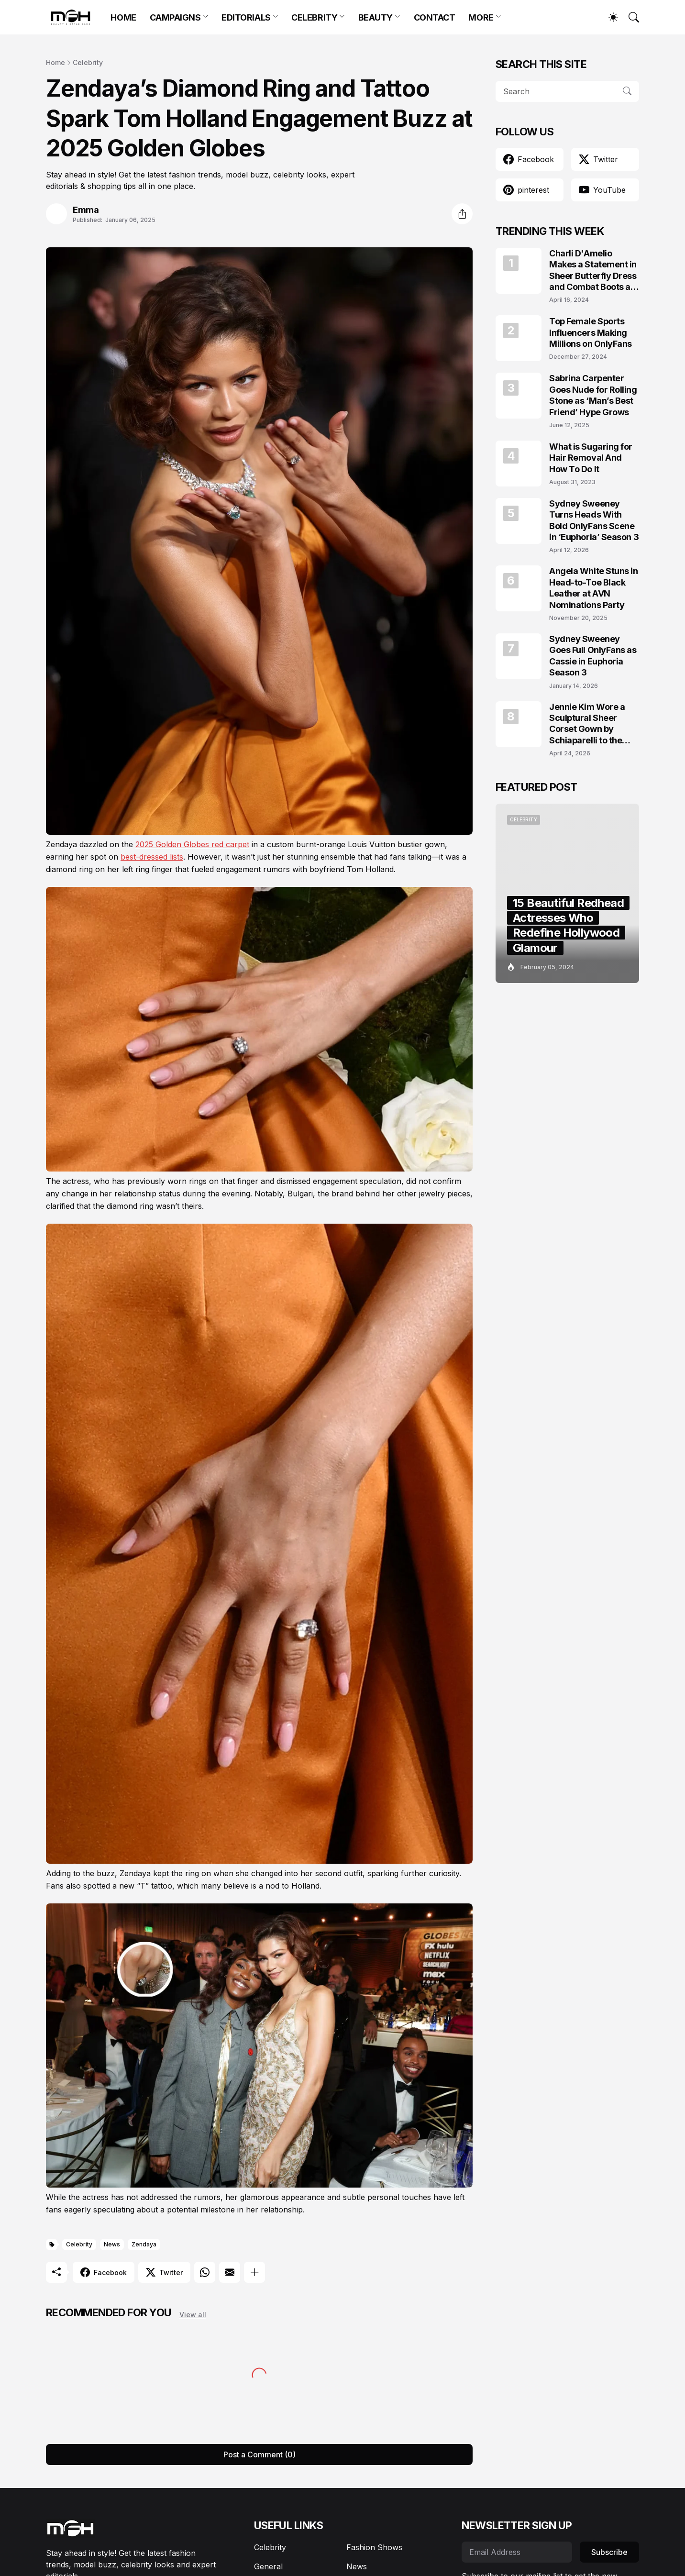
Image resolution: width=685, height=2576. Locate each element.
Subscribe (609, 2552)
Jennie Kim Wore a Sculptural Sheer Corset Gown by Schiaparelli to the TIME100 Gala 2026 (589, 724)
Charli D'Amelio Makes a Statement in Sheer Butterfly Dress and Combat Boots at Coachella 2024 (593, 270)
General (268, 2566)
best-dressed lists (152, 857)
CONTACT (434, 17)
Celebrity (88, 62)
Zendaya (144, 2244)
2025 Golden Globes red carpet (192, 844)
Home (55, 62)
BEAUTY (375, 17)
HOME (123, 17)
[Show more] (254, 2272)
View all (192, 2315)
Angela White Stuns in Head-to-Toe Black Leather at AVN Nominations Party (593, 587)
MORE (480, 17)
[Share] (462, 213)
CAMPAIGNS (175, 17)
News (112, 2244)
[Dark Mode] (608, 17)
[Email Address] (517, 2552)
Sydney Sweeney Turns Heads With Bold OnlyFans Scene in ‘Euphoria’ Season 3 (594, 520)
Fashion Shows (374, 2547)
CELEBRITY (314, 17)
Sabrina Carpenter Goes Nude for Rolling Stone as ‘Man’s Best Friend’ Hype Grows (593, 395)
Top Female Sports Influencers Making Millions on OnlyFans (590, 332)
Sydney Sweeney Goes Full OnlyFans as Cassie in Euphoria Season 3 (593, 655)
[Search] (629, 17)
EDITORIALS (246, 17)
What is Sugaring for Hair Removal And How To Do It (590, 458)
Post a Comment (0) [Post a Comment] (259, 2454)
